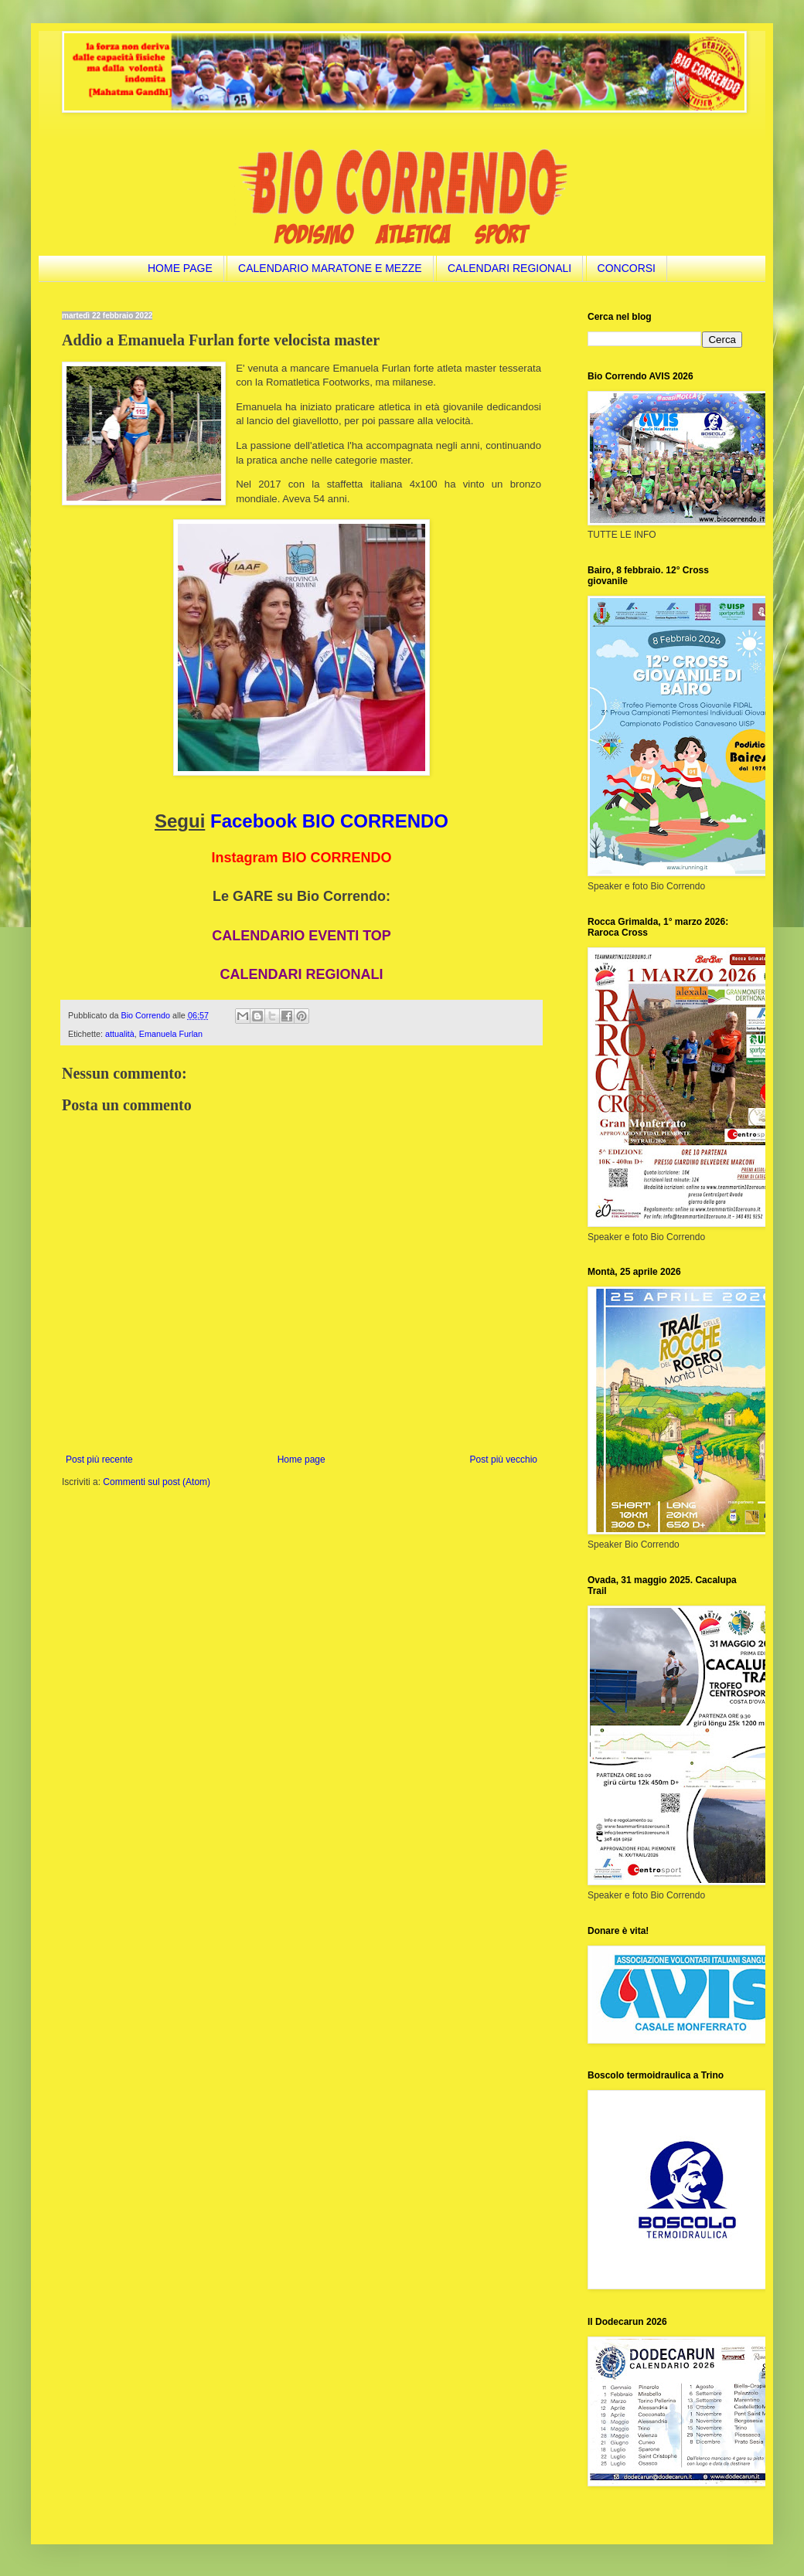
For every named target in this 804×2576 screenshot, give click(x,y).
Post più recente (99, 1459)
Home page (301, 1459)
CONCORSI (627, 268)
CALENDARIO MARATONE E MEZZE (330, 268)
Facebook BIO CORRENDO (329, 821)
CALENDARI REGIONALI (509, 268)
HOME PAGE (180, 268)
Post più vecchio (503, 1459)
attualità (120, 1033)
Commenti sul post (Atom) (156, 1482)
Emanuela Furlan (171, 1033)
